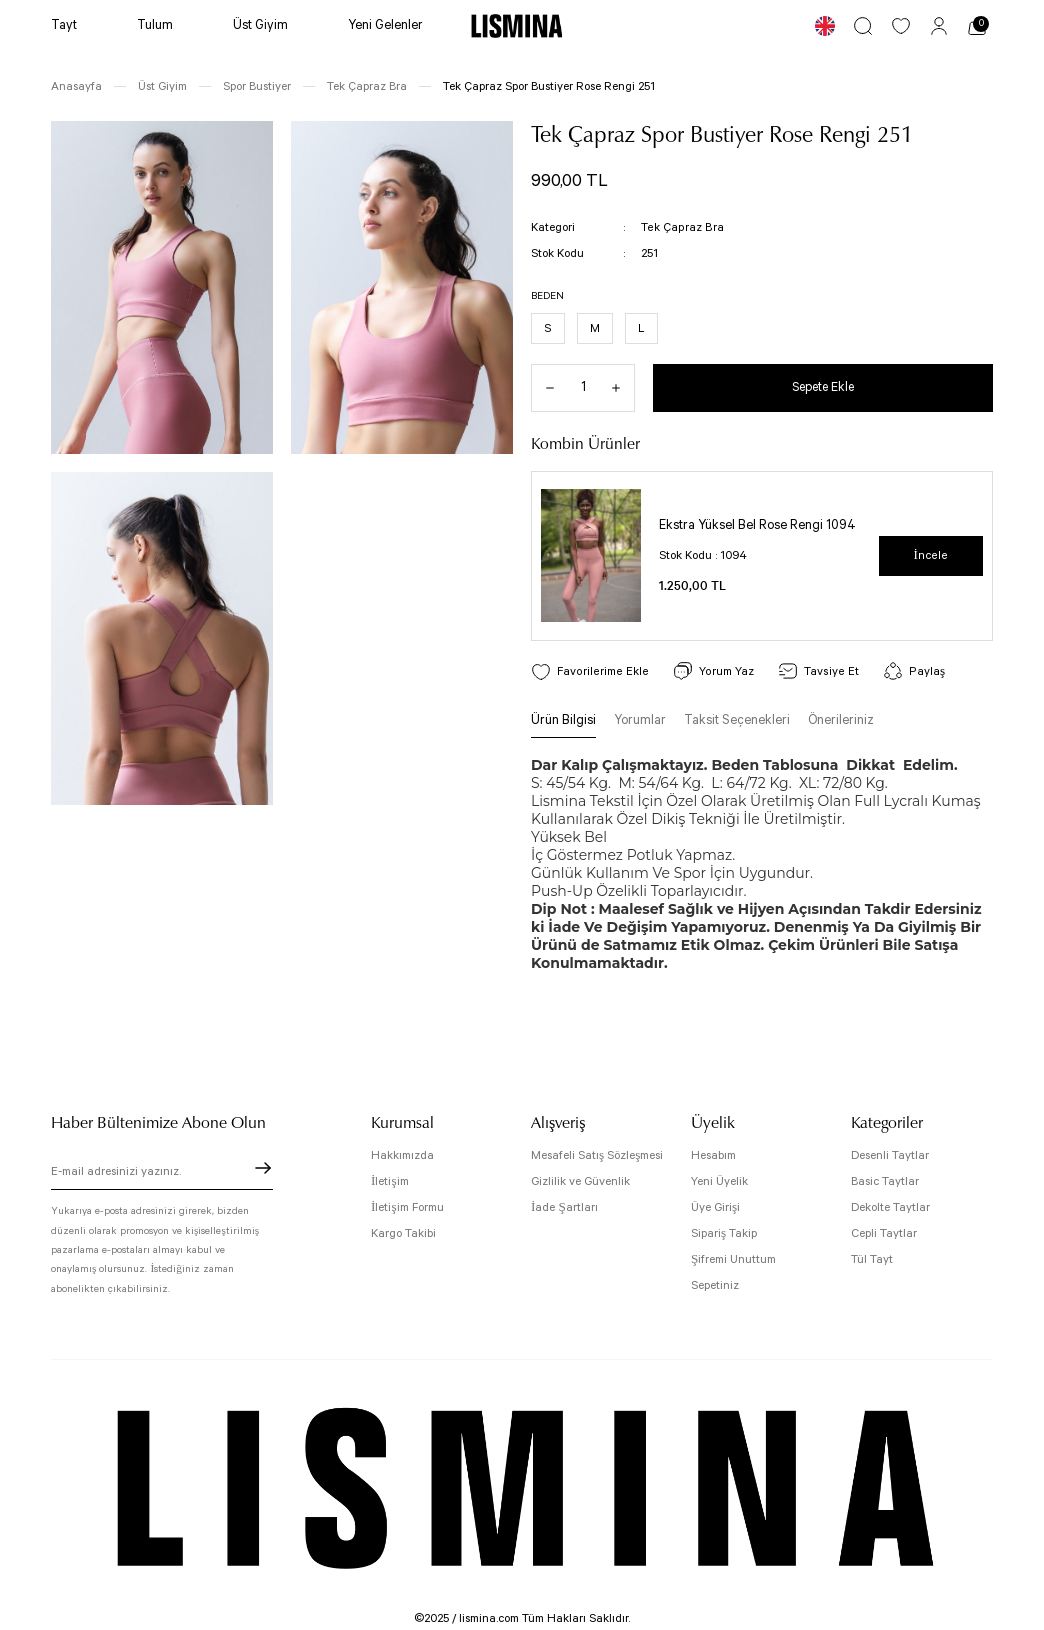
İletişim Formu (407, 1207)
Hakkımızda (402, 1155)
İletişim (390, 1181)
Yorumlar (640, 721)
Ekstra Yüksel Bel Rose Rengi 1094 (757, 526)
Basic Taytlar (885, 1181)
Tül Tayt (872, 1259)
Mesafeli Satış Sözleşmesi (597, 1155)
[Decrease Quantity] (543, 388)
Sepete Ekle (823, 387)
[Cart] (977, 26)
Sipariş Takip (724, 1233)
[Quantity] (583, 388)
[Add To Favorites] (588, 671)
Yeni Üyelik (719, 1181)
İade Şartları (564, 1207)
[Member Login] (939, 26)
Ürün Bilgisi (563, 721)
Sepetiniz (715, 1285)
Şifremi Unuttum (733, 1259)
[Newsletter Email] (162, 1174)
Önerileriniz (841, 721)
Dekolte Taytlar (890, 1207)
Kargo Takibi (403, 1233)
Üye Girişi (715, 1207)
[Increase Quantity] (623, 388)
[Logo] (516, 26)
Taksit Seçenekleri (737, 721)
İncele (931, 555)
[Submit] (263, 1168)
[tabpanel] (762, 556)
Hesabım (713, 1155)
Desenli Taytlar (890, 1155)
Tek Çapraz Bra (681, 227)
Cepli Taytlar (884, 1233)
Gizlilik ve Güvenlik (580, 1181)
